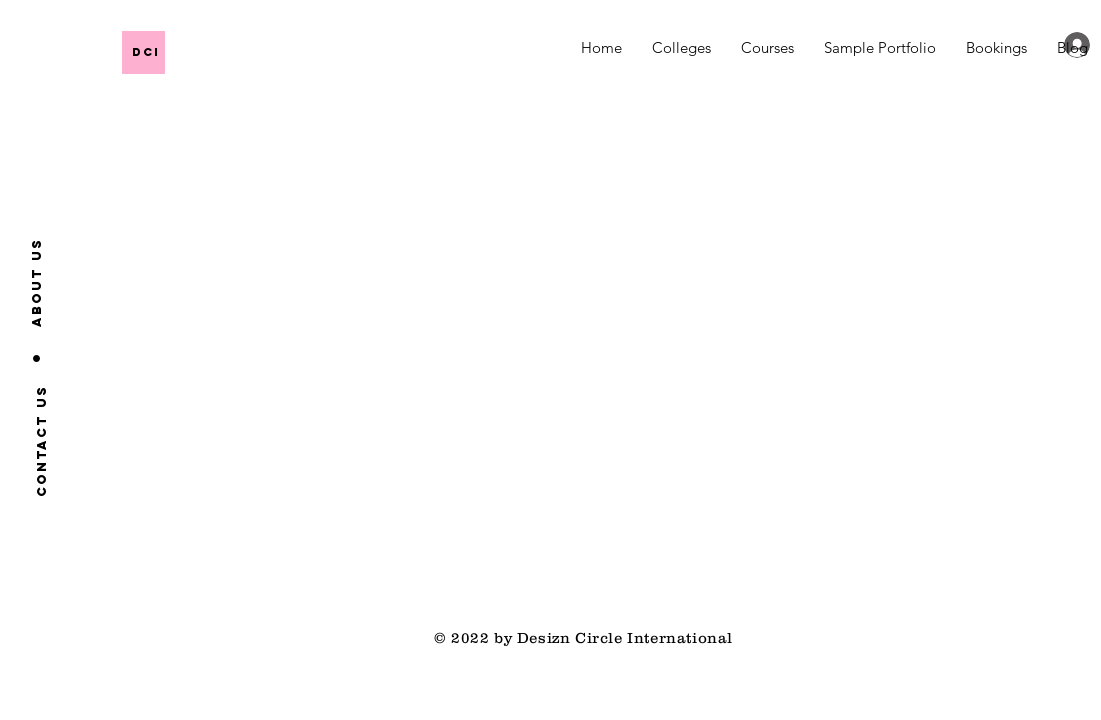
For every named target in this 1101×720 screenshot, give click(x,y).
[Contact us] (41, 440)
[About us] (37, 282)
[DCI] (276, 51)
